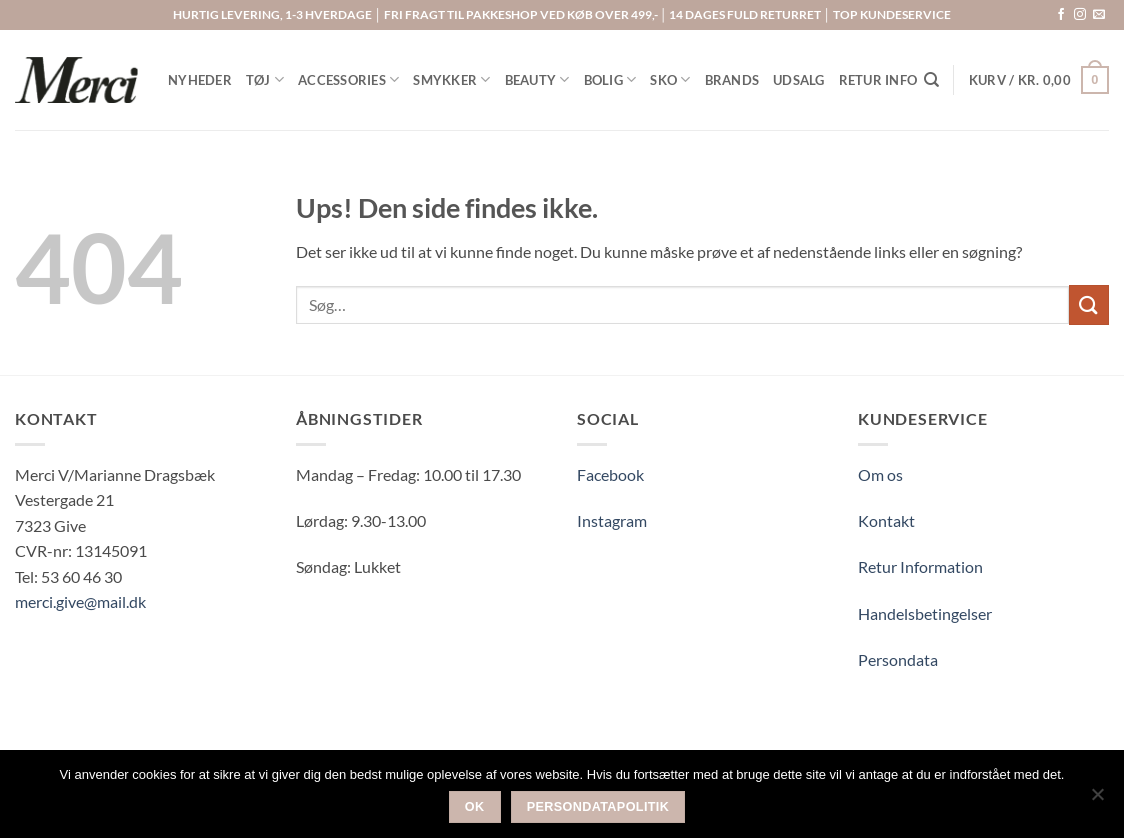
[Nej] (1097, 800)
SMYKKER (451, 79)
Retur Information (920, 566)
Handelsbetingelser (925, 613)
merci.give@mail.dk (80, 601)
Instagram (612, 520)
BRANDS (732, 80)
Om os (880, 474)
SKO (670, 79)
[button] (1039, 80)
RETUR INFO (878, 80)
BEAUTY (537, 79)
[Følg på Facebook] (1061, 15)
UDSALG (799, 80)
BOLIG (610, 79)
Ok (475, 807)
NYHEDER (200, 80)
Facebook (610, 474)
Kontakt (886, 520)
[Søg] (931, 80)
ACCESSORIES (348, 79)
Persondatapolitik (598, 807)
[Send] (1089, 304)
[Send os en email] (1099, 15)
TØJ (265, 79)
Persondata (898, 659)
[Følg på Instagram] (1080, 15)
